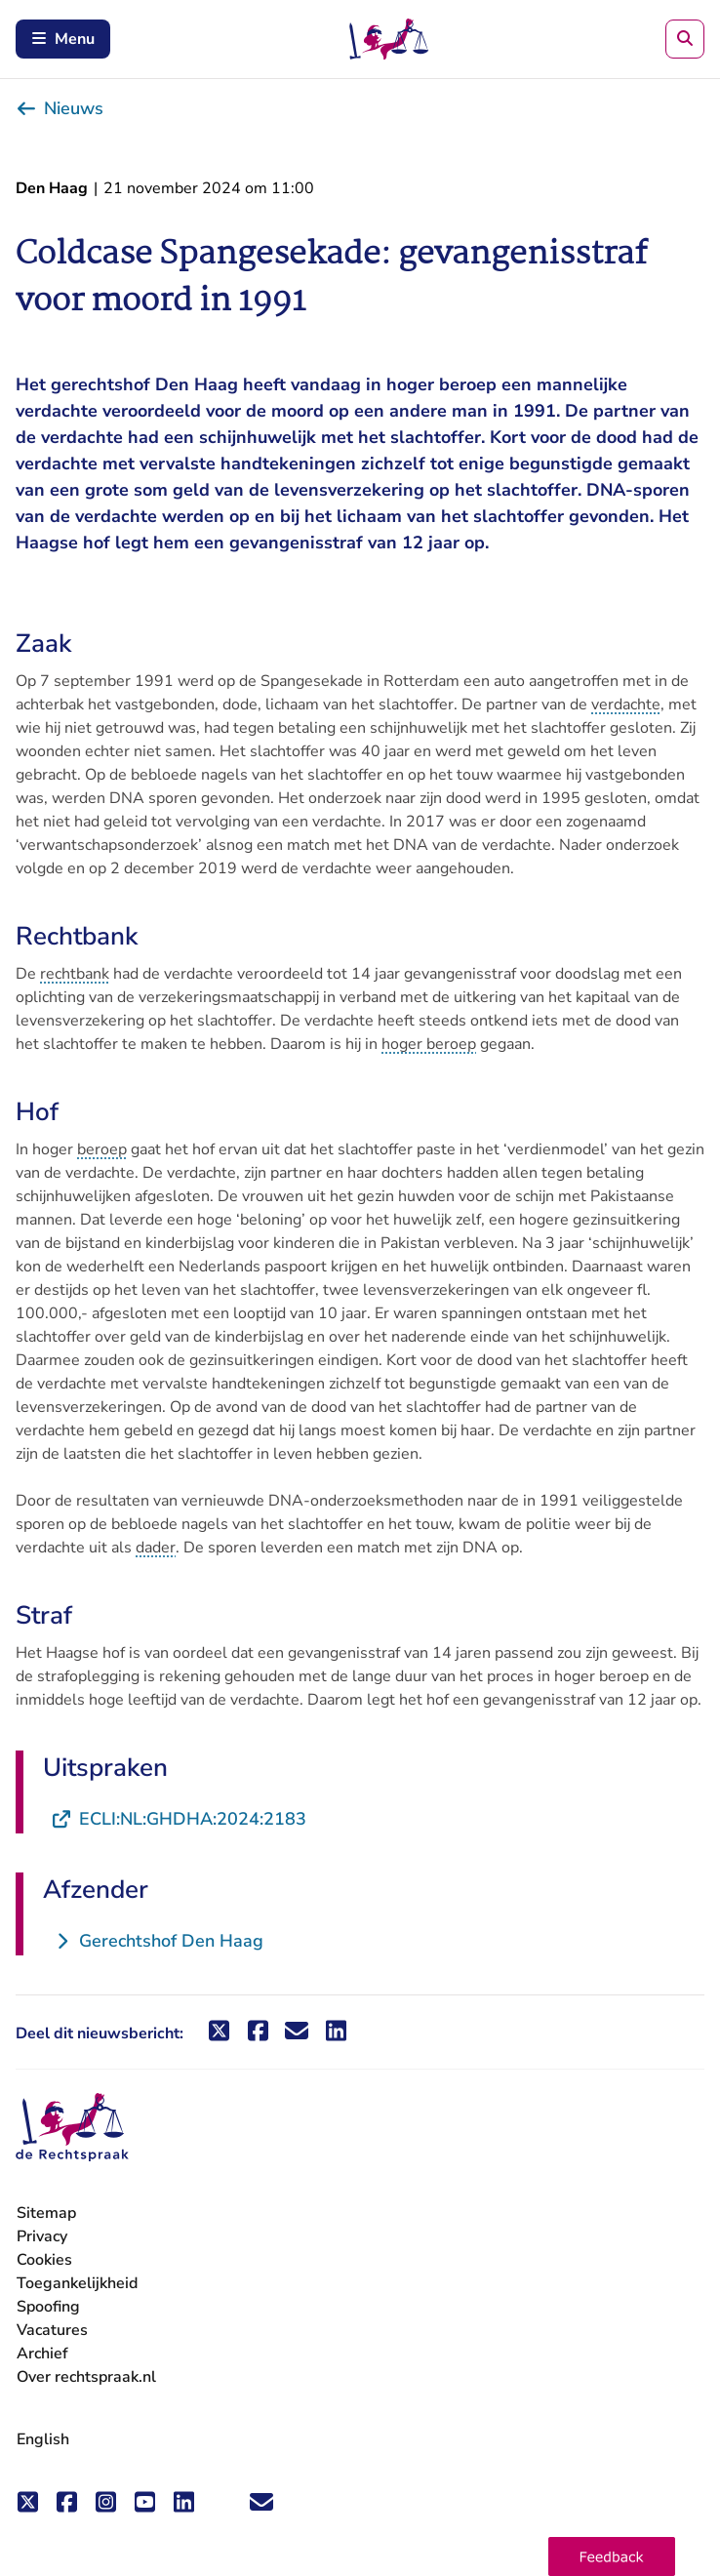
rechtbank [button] (74, 974)
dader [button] (156, 1547)
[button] (611, 2556)
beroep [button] (102, 1149)
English (43, 2439)
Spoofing (48, 2306)
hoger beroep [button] (428, 1044)
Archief (42, 2353)
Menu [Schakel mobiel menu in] (63, 39)
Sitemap (46, 2213)
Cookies (44, 2260)
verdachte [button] (625, 704)
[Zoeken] (684, 39)
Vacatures (52, 2330)
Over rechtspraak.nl (86, 2377)
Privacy (42, 2236)
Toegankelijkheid (77, 2283)
